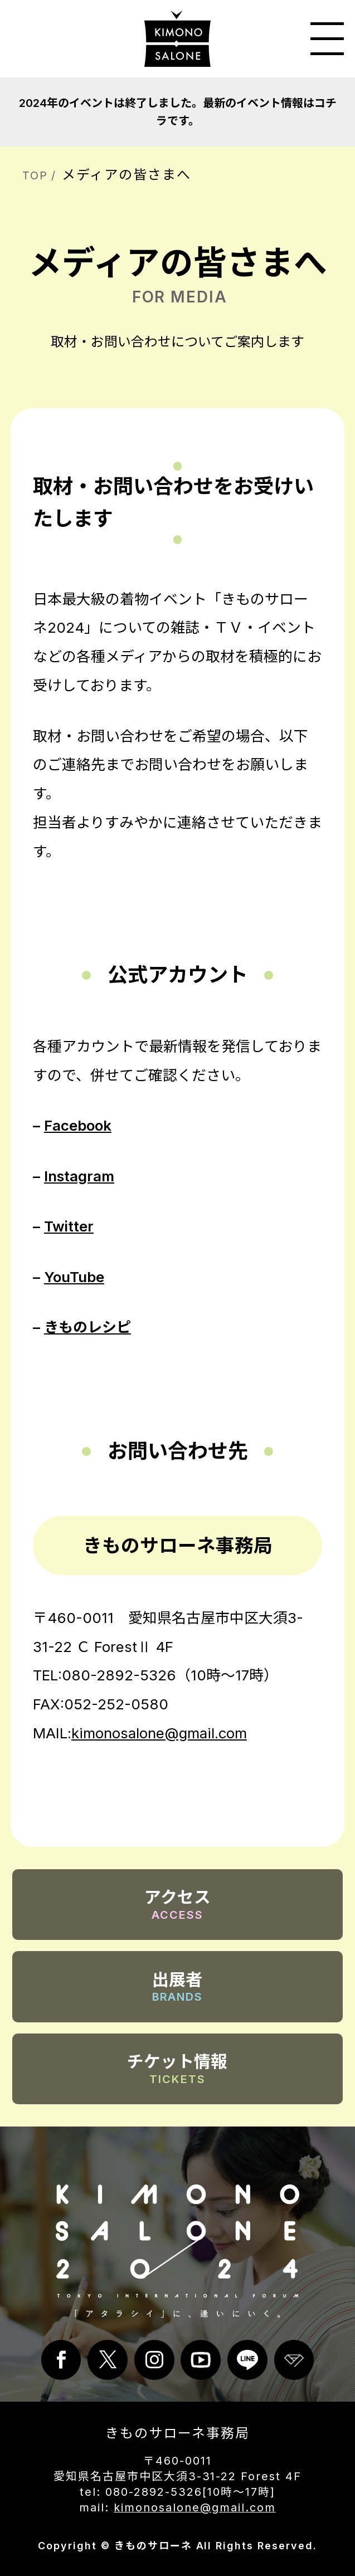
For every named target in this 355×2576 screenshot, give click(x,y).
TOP (35, 175)
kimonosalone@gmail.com (159, 1733)
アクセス (177, 1905)
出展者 (177, 1987)
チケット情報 (177, 2069)
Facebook (77, 1125)
